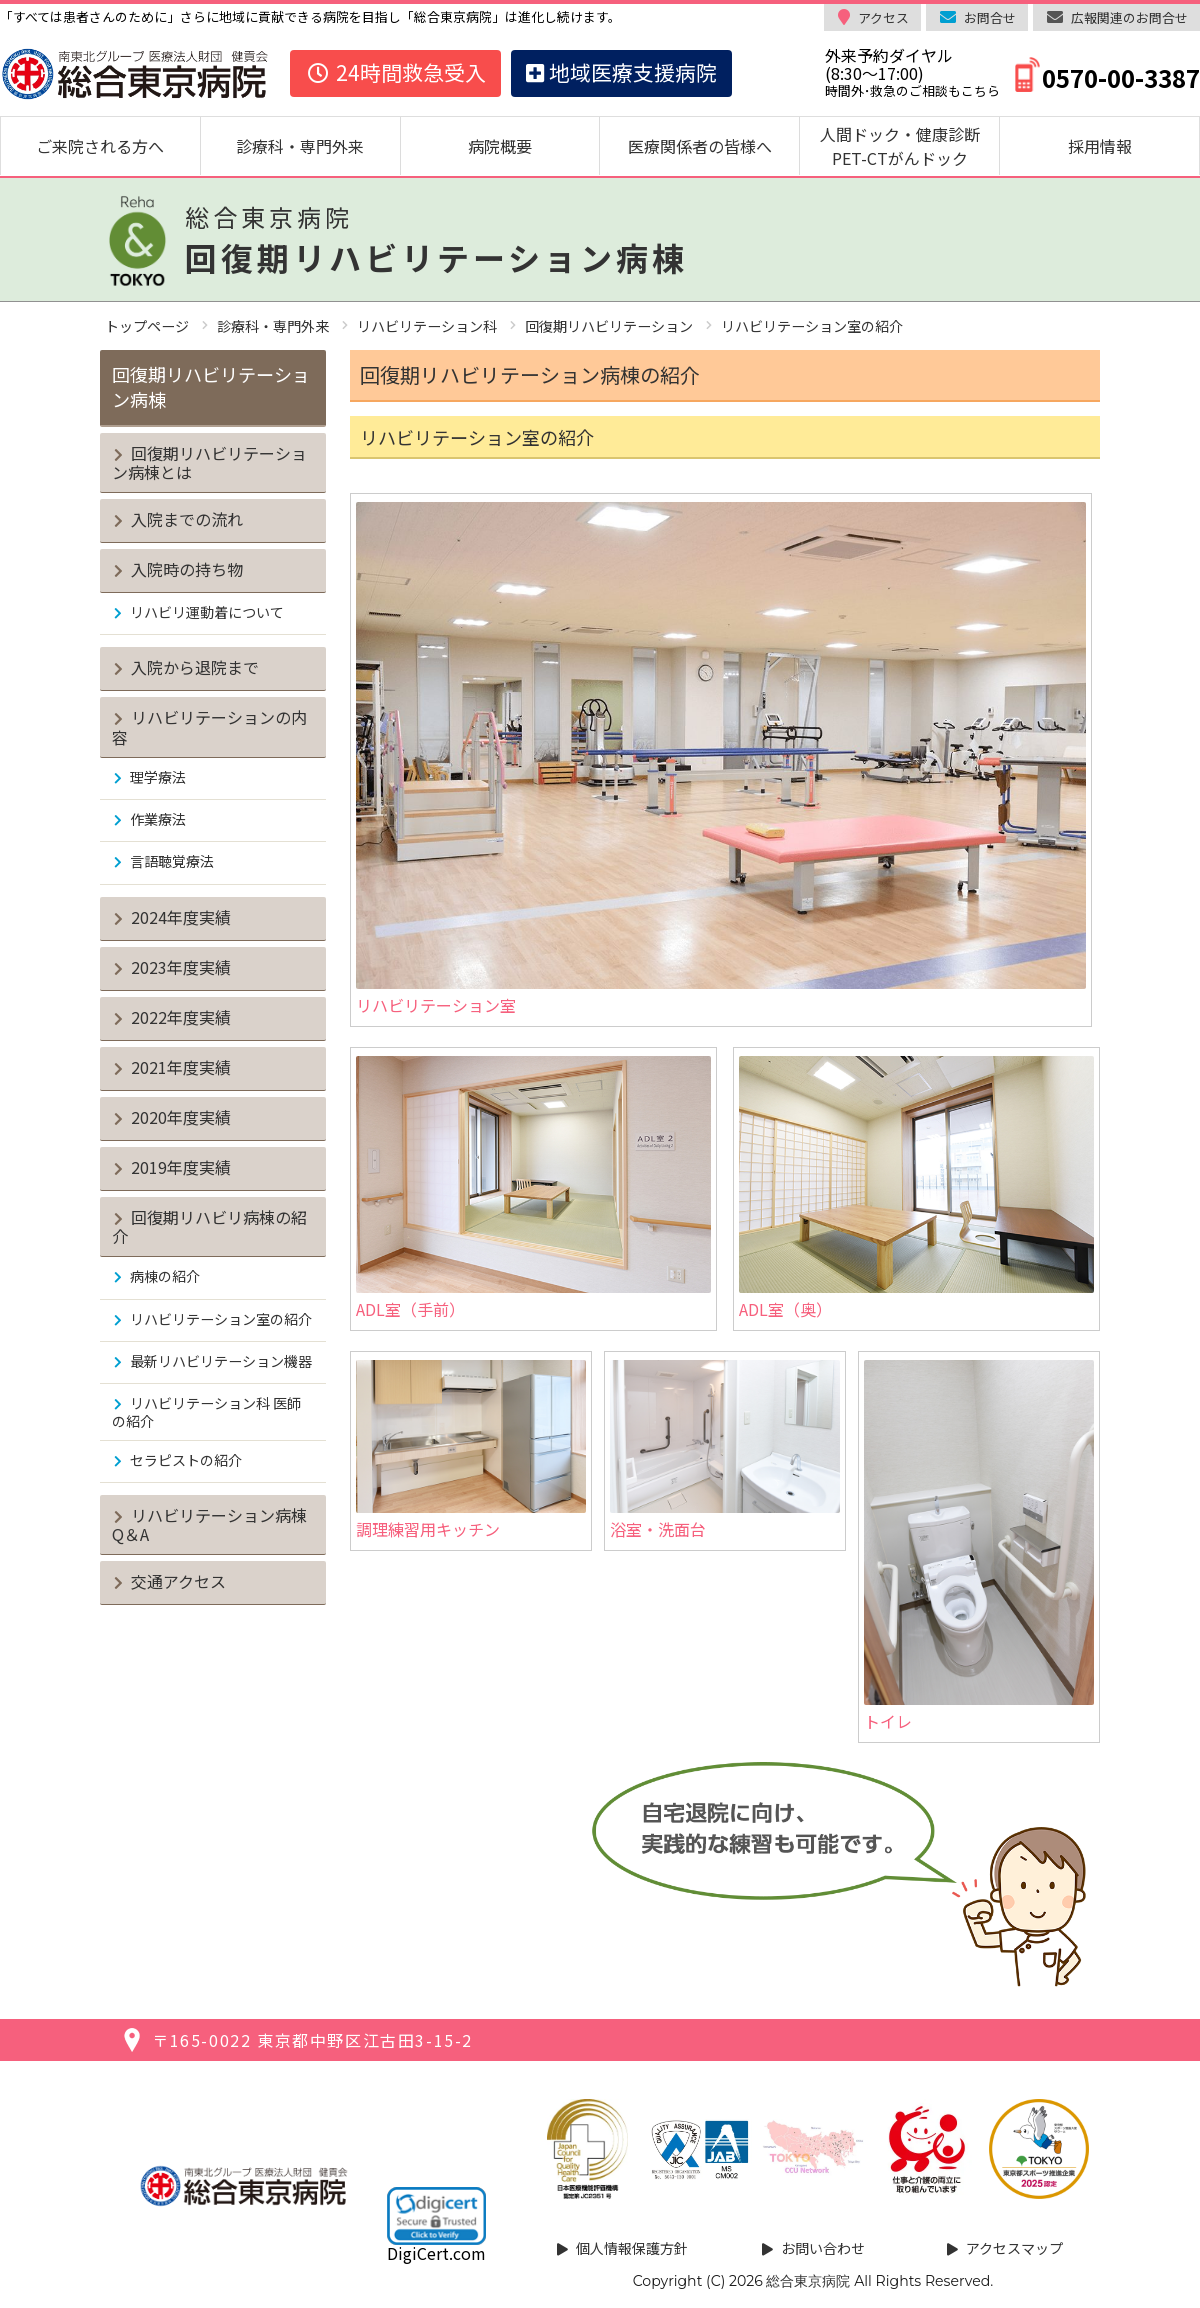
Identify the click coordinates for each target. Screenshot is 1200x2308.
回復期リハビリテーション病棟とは (209, 462)
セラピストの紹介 (186, 1460)
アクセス (883, 17)
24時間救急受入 (395, 72)
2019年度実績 (181, 1167)
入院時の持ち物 (187, 569)
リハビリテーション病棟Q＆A (209, 1524)
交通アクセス (178, 1581)
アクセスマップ (1014, 2248)
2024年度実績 (181, 917)
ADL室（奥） (916, 1188)
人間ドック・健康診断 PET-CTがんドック (908, 146)
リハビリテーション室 (721, 759)
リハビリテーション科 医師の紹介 (206, 1411)
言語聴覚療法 (172, 861)
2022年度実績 (181, 1017)
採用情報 (1100, 146)
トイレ (979, 1546)
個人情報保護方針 (632, 2248)
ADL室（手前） (533, 1188)
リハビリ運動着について (207, 612)
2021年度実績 (181, 1067)
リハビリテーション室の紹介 (221, 1319)
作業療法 (158, 819)
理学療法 (158, 777)
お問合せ (990, 17)
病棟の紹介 (165, 1276)
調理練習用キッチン (471, 1450)
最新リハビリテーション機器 (221, 1361)
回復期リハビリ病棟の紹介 (209, 1226)
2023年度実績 (181, 967)
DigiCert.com (436, 2253)
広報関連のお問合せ (1129, 17)
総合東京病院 (808, 2281)
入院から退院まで (195, 667)
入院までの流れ (187, 519)
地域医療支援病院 (621, 72)
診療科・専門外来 (300, 146)
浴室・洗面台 (725, 1450)
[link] (436, 2216)
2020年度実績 (181, 1117)
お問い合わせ (823, 2248)
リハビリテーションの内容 (209, 726)
